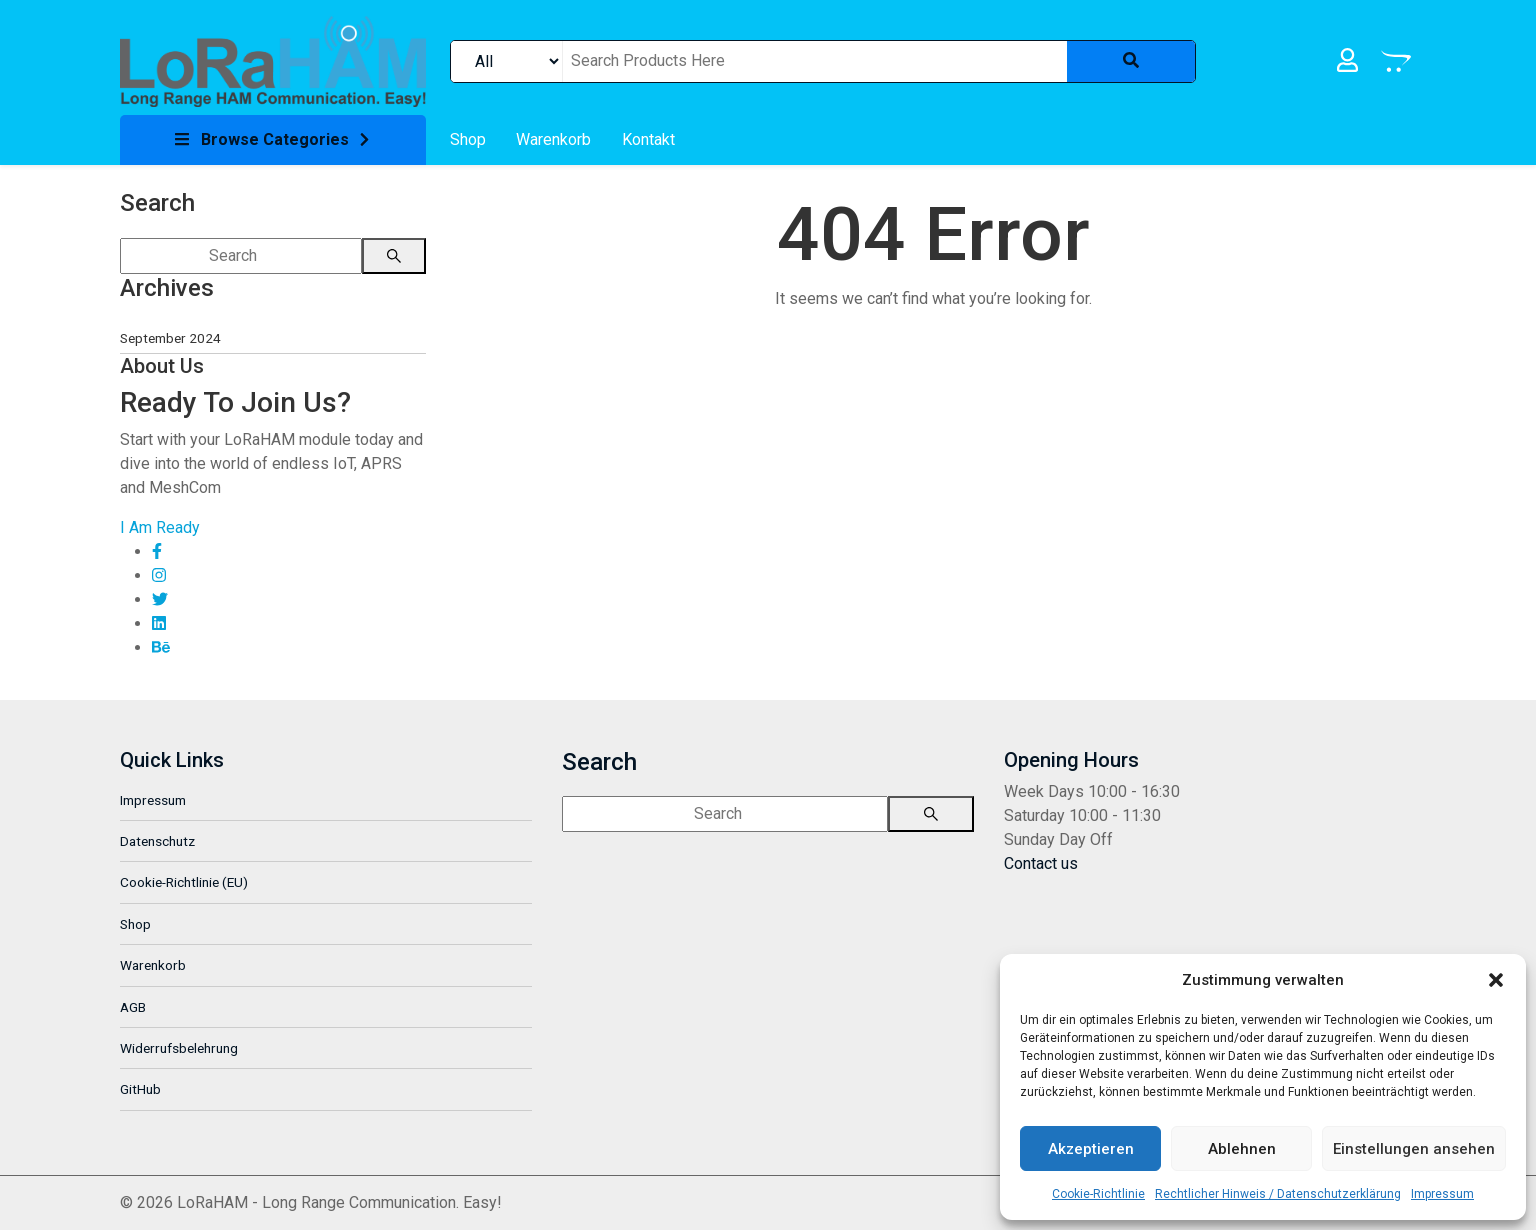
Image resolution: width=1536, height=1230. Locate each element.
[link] (273, 60)
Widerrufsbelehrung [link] (179, 1048)
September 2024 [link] (170, 338)
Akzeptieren (1091, 1149)
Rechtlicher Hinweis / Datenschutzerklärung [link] (1278, 1194)
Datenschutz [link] (157, 841)
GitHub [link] (140, 1089)
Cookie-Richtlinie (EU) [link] (184, 882)
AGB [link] (133, 1007)
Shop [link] (135, 924)
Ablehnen (1242, 1149)
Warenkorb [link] (153, 965)
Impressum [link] (1442, 1194)
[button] (1496, 980)
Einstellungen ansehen (1414, 1149)
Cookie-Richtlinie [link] (1098, 1194)
